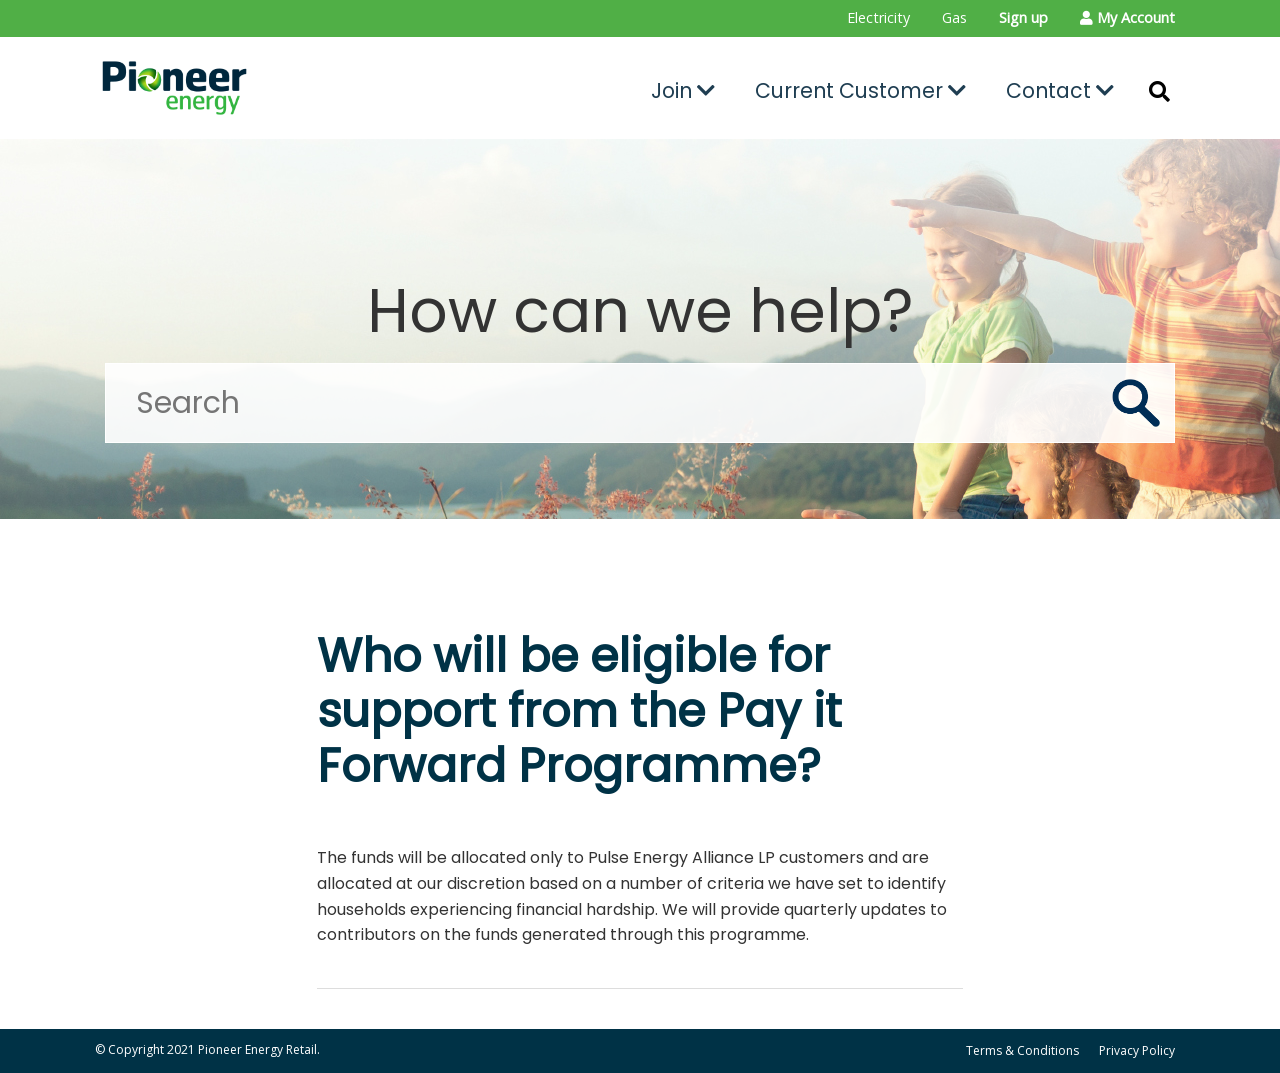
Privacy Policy (1137, 1050)
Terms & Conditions (1022, 1050)
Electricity (878, 17)
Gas (954, 17)
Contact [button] (1060, 90)
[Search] (640, 403)
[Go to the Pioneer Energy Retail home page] (265, 88)
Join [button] (683, 90)
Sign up (1023, 17)
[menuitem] (878, 18)
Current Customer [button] (860, 90)
